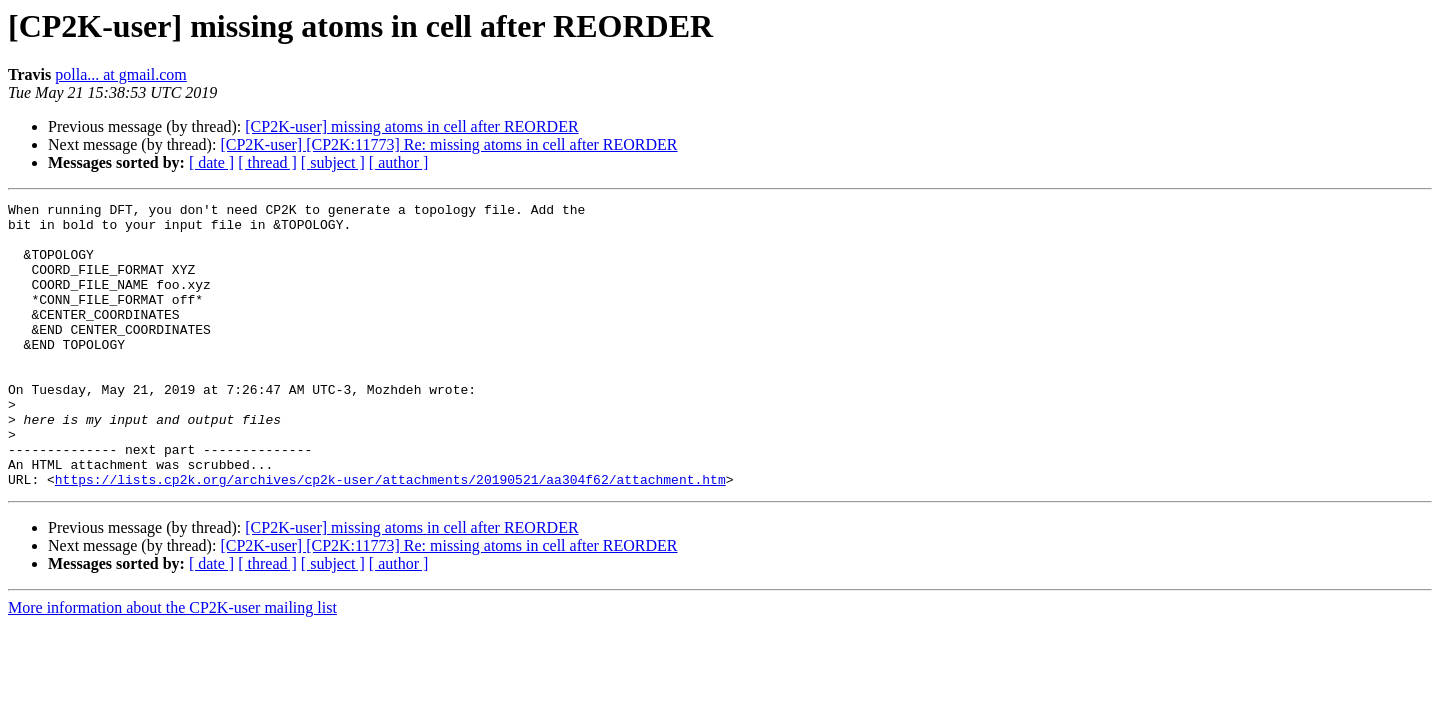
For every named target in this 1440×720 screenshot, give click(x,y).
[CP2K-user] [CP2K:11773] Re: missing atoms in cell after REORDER (448, 144)
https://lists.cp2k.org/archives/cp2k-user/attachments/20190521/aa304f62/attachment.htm (390, 536)
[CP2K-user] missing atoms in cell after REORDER (411, 126)
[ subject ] (333, 162)
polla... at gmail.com (121, 74)
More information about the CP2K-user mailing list (172, 664)
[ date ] (211, 162)
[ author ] (399, 162)
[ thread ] (267, 162)
